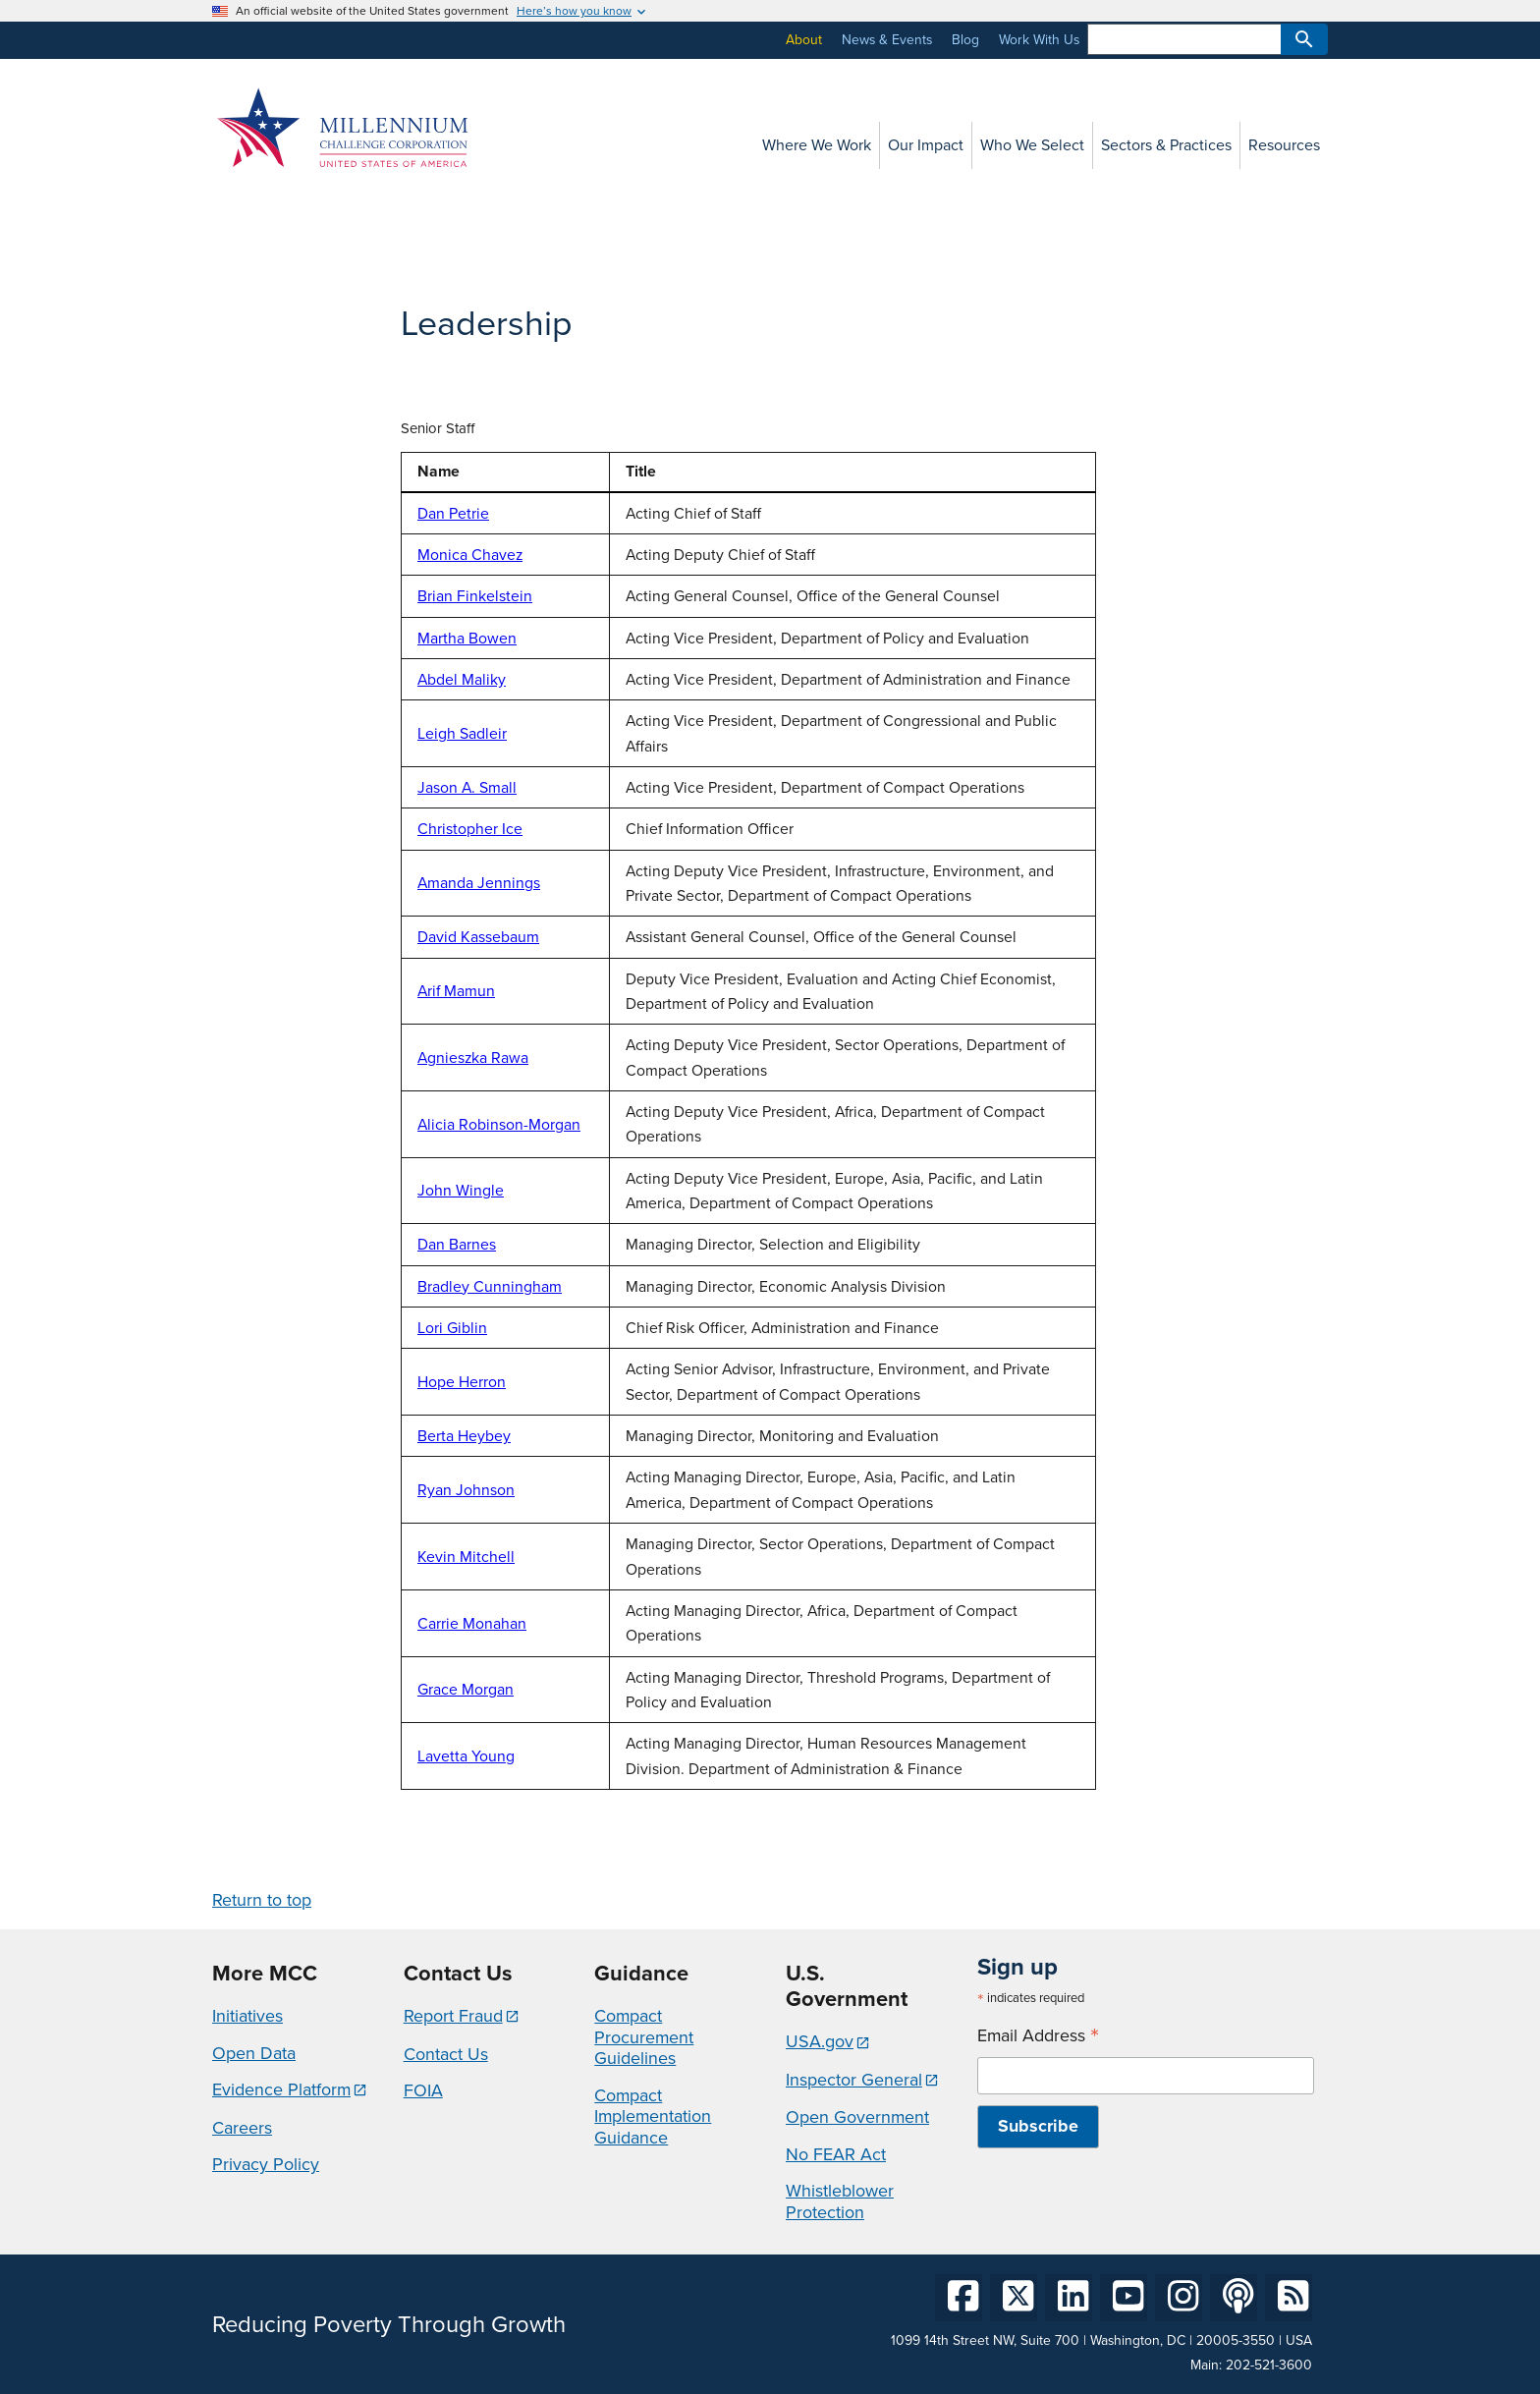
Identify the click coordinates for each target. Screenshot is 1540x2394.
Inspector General (854, 2079)
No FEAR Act (836, 2154)
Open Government (857, 2117)
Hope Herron (461, 1381)
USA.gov (819, 2041)
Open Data (254, 2053)
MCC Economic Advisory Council (285, 478)
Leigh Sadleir (462, 733)
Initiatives (247, 2016)
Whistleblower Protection (840, 2201)
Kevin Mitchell (466, 1556)
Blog (965, 39)
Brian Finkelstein (474, 596)
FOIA (423, 2090)
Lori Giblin (452, 1327)
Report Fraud (453, 2016)
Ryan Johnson (466, 1489)
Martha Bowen (467, 638)
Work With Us (1039, 39)
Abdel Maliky (461, 679)
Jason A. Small (467, 787)
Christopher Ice (469, 828)
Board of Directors (267, 361)
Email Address (1038, 2036)
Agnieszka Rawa (472, 1057)
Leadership (253, 397)
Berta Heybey (464, 1435)
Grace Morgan (465, 1689)
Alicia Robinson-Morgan (498, 1124)
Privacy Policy (265, 2164)
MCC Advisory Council (279, 432)
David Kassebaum (478, 936)
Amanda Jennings (478, 882)
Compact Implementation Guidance (652, 2116)
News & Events (887, 39)
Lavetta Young (466, 1756)
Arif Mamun (456, 990)
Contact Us (446, 2054)
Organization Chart (269, 524)
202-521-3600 (1269, 2365)
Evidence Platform (281, 2089)
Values (231, 325)
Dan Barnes (456, 1244)
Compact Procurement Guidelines (643, 2037)
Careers (242, 2128)
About (804, 39)
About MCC (246, 289)
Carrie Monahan (471, 1623)
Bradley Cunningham (489, 1286)
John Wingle (460, 1190)
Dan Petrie (453, 513)
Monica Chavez (469, 554)
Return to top (261, 1900)
